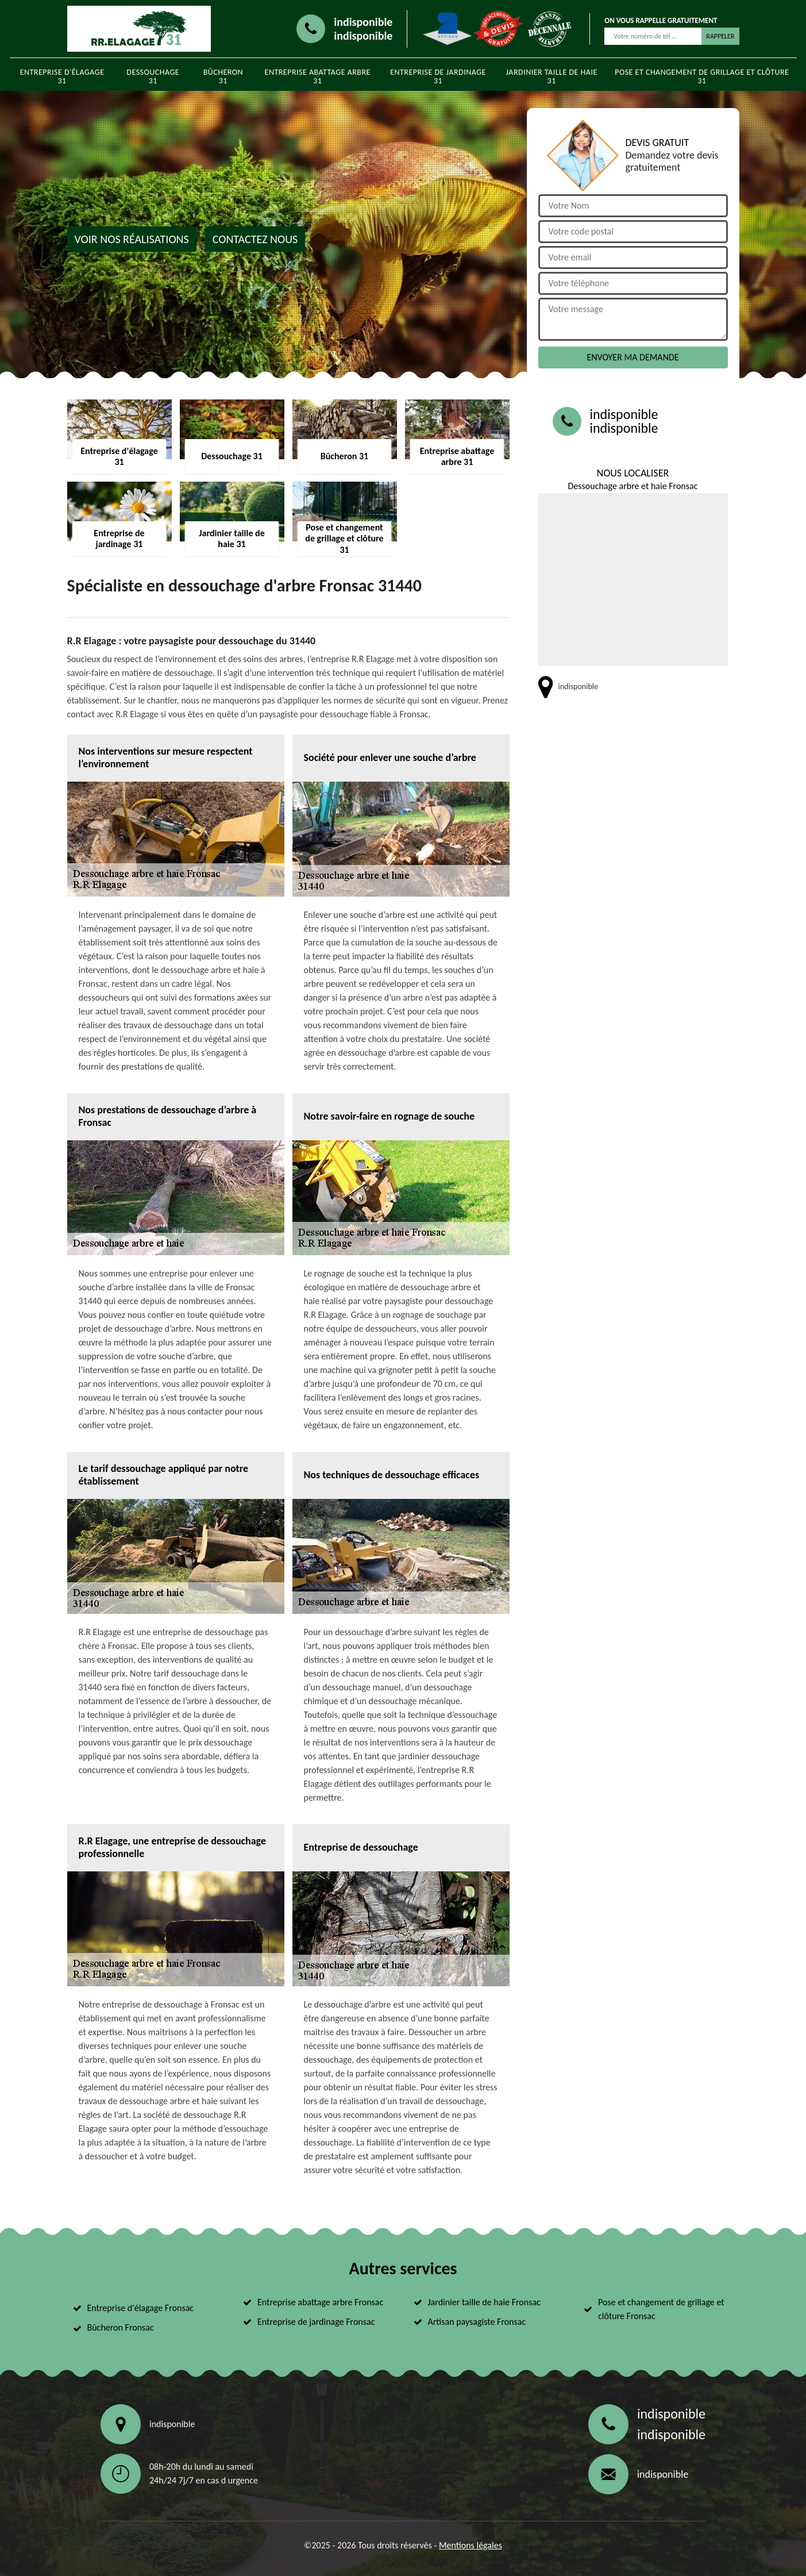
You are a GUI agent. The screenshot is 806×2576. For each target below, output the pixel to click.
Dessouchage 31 (152, 76)
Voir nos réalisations (132, 239)
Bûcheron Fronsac (120, 2327)
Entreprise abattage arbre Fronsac (320, 2302)
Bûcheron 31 (223, 76)
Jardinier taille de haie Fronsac (484, 2302)
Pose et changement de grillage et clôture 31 (702, 76)
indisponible (363, 22)
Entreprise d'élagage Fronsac (140, 2307)
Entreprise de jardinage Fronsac (316, 2321)
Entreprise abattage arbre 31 (318, 76)
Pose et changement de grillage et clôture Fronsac (661, 2309)
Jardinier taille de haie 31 (551, 76)
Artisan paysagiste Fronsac (477, 2321)
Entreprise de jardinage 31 (438, 76)
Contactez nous (255, 239)
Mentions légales (470, 2545)
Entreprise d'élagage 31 (62, 76)
